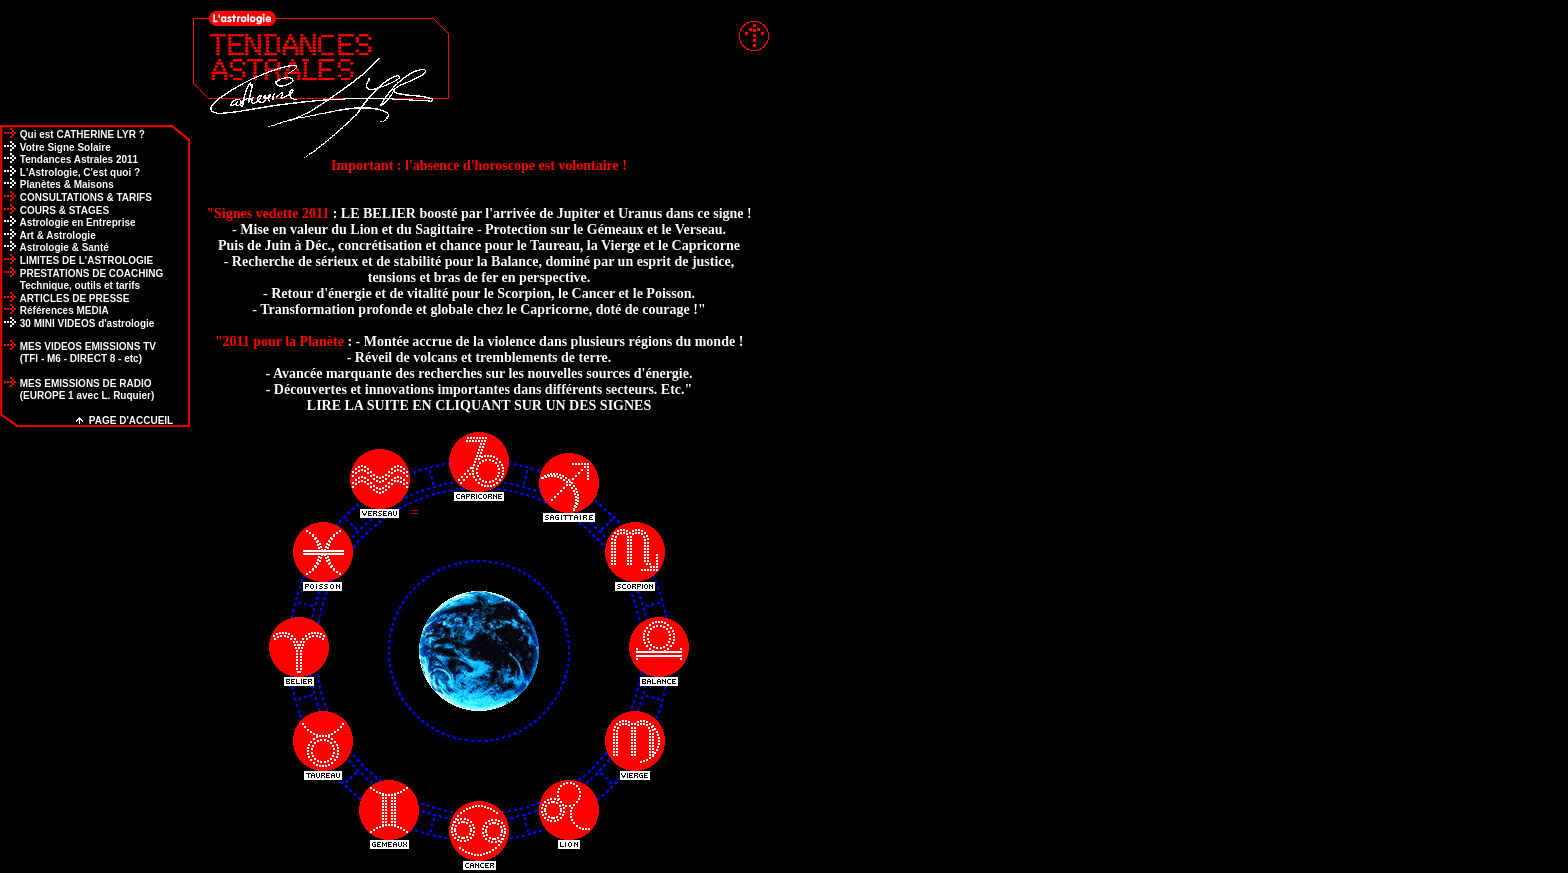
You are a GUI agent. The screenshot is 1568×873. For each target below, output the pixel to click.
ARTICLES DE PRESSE (64, 298)
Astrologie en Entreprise (68, 222)
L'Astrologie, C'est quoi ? (70, 172)
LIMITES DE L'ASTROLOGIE (76, 260)
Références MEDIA (54, 310)
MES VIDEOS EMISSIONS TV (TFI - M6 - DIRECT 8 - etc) (78, 352)
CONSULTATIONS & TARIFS (76, 197)
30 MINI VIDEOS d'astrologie (77, 323)
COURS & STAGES (54, 210)
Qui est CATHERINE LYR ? (72, 134)
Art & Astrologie (48, 235)
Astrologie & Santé (54, 247)
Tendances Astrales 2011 (69, 159)
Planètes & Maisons (57, 184)
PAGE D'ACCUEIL (124, 420)
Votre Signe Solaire (55, 147)
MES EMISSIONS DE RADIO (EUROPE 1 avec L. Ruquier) (77, 389)
